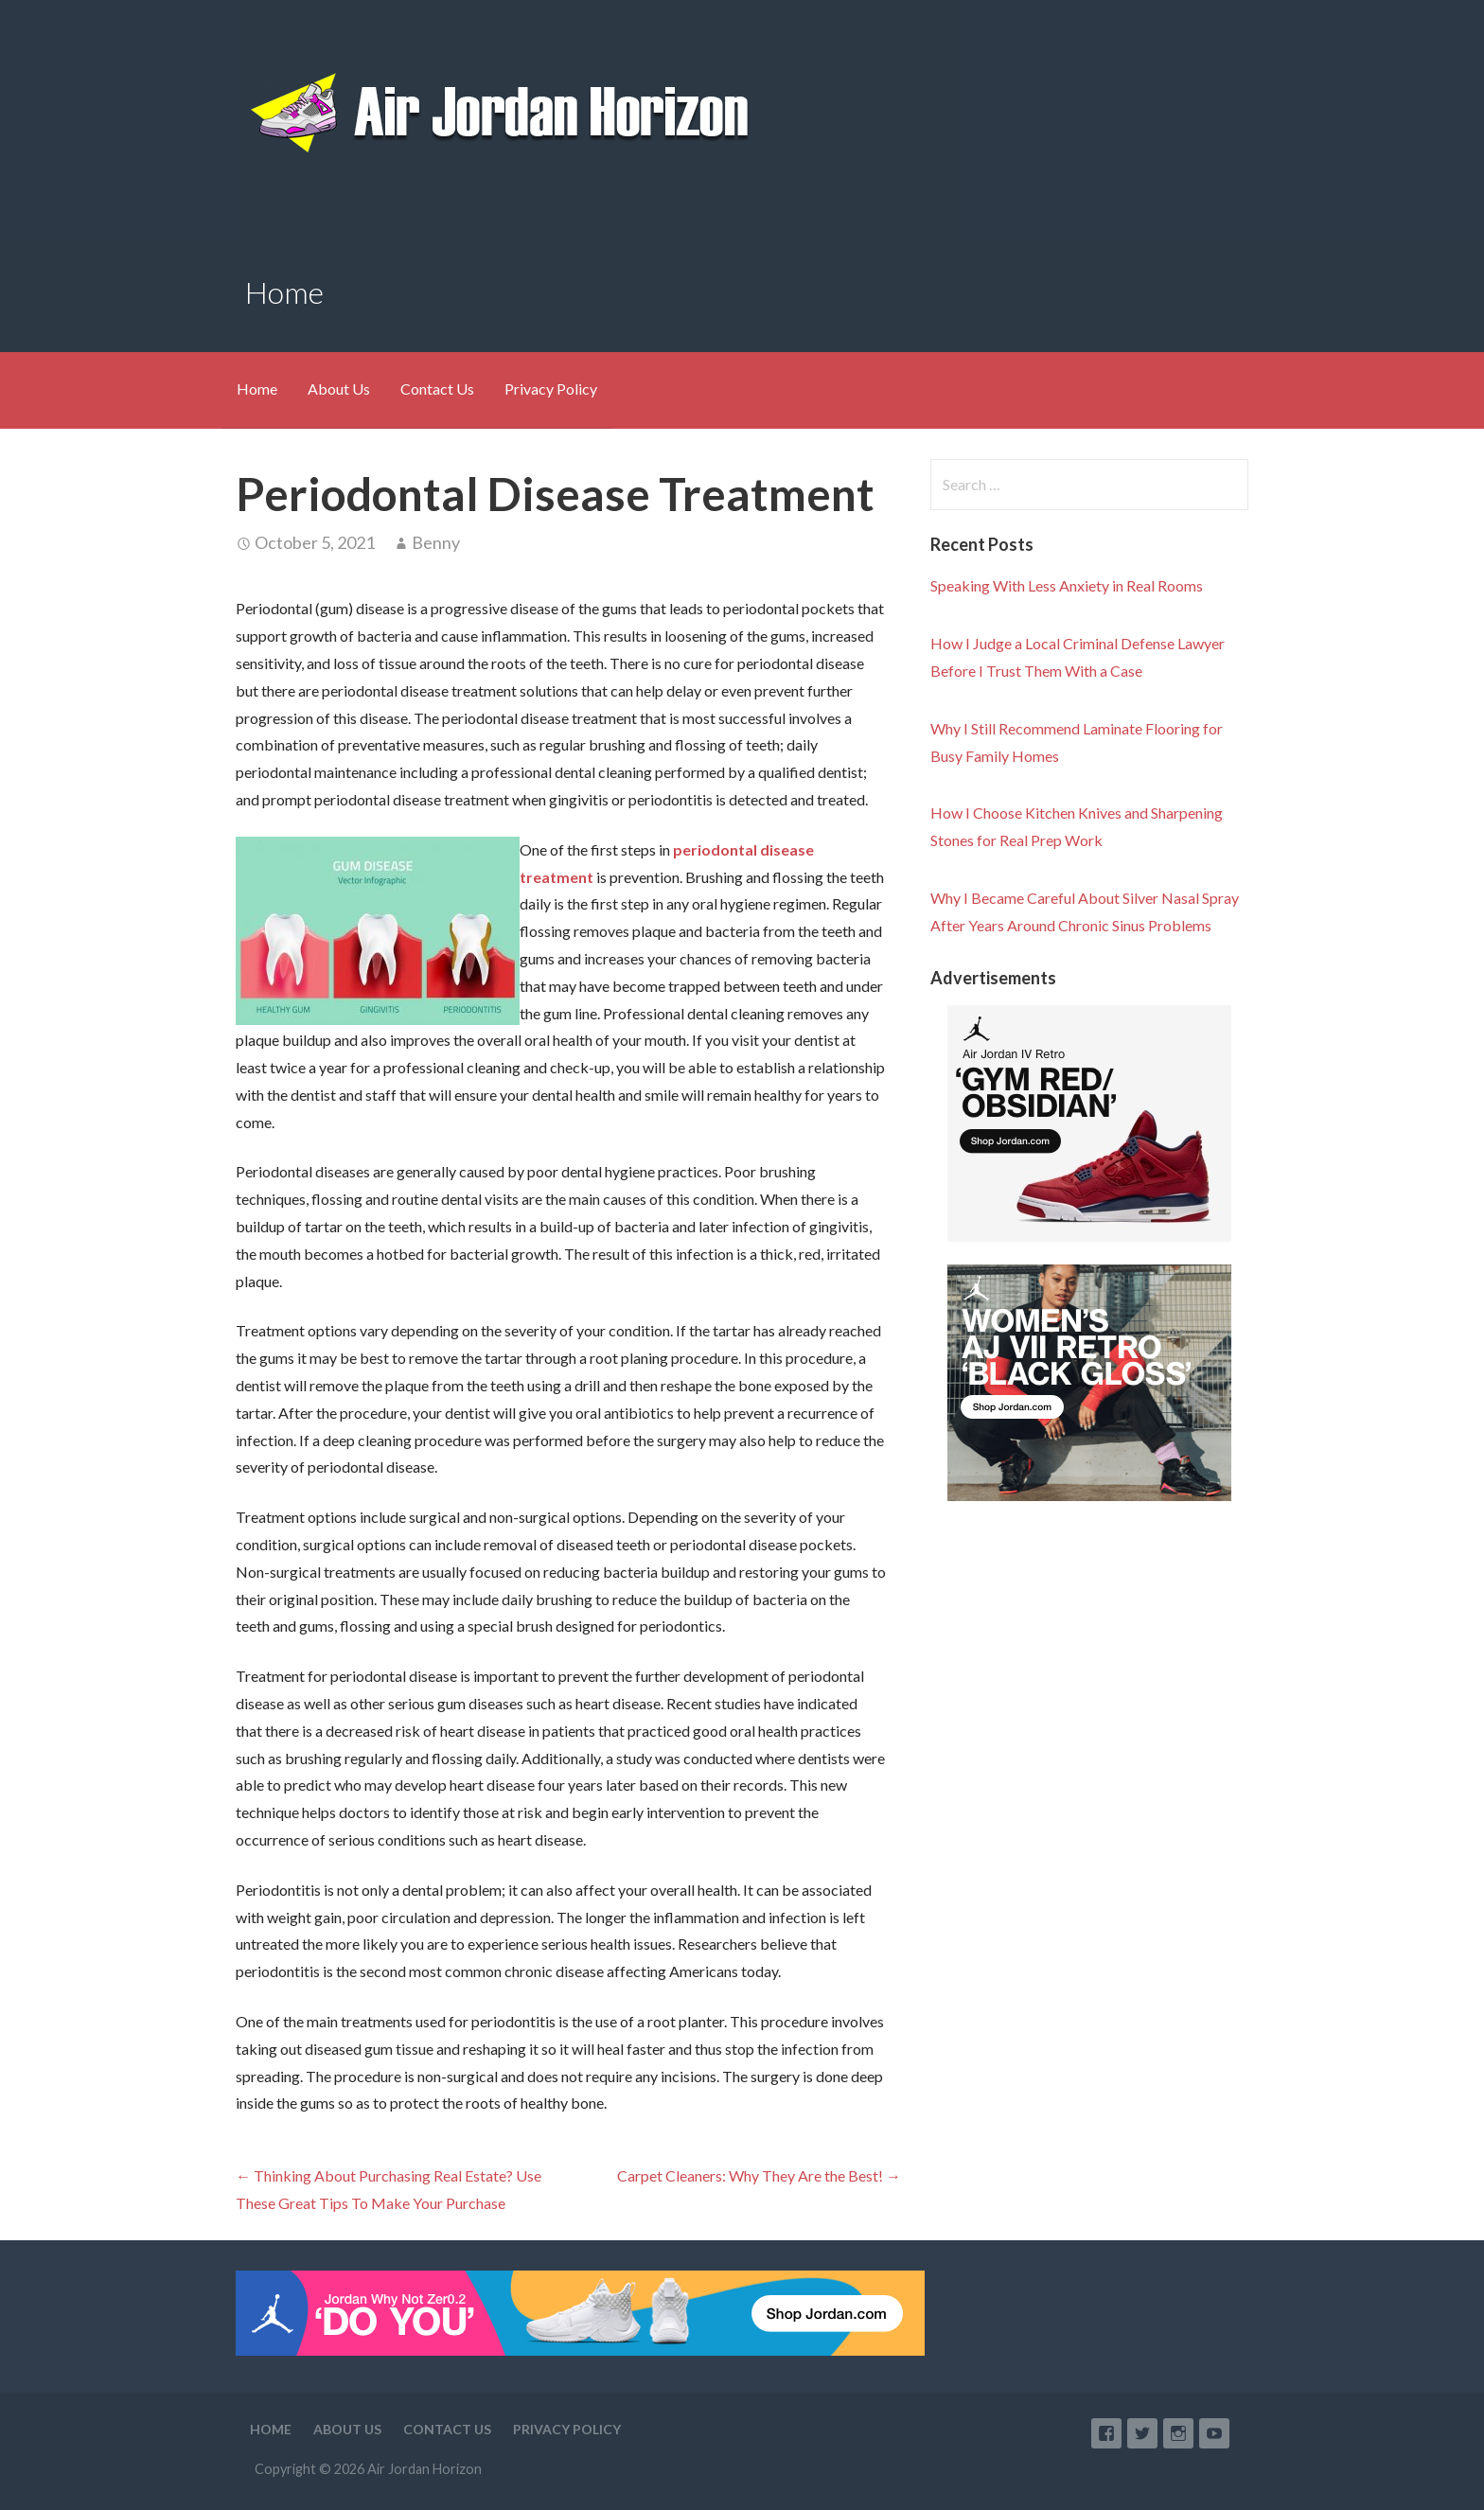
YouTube (1214, 2433)
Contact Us (437, 389)
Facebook (1106, 2433)
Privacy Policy (550, 389)
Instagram (1178, 2433)
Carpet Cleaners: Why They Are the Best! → (759, 2175)
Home (257, 389)
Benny (436, 542)
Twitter (1142, 2433)
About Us (339, 389)
